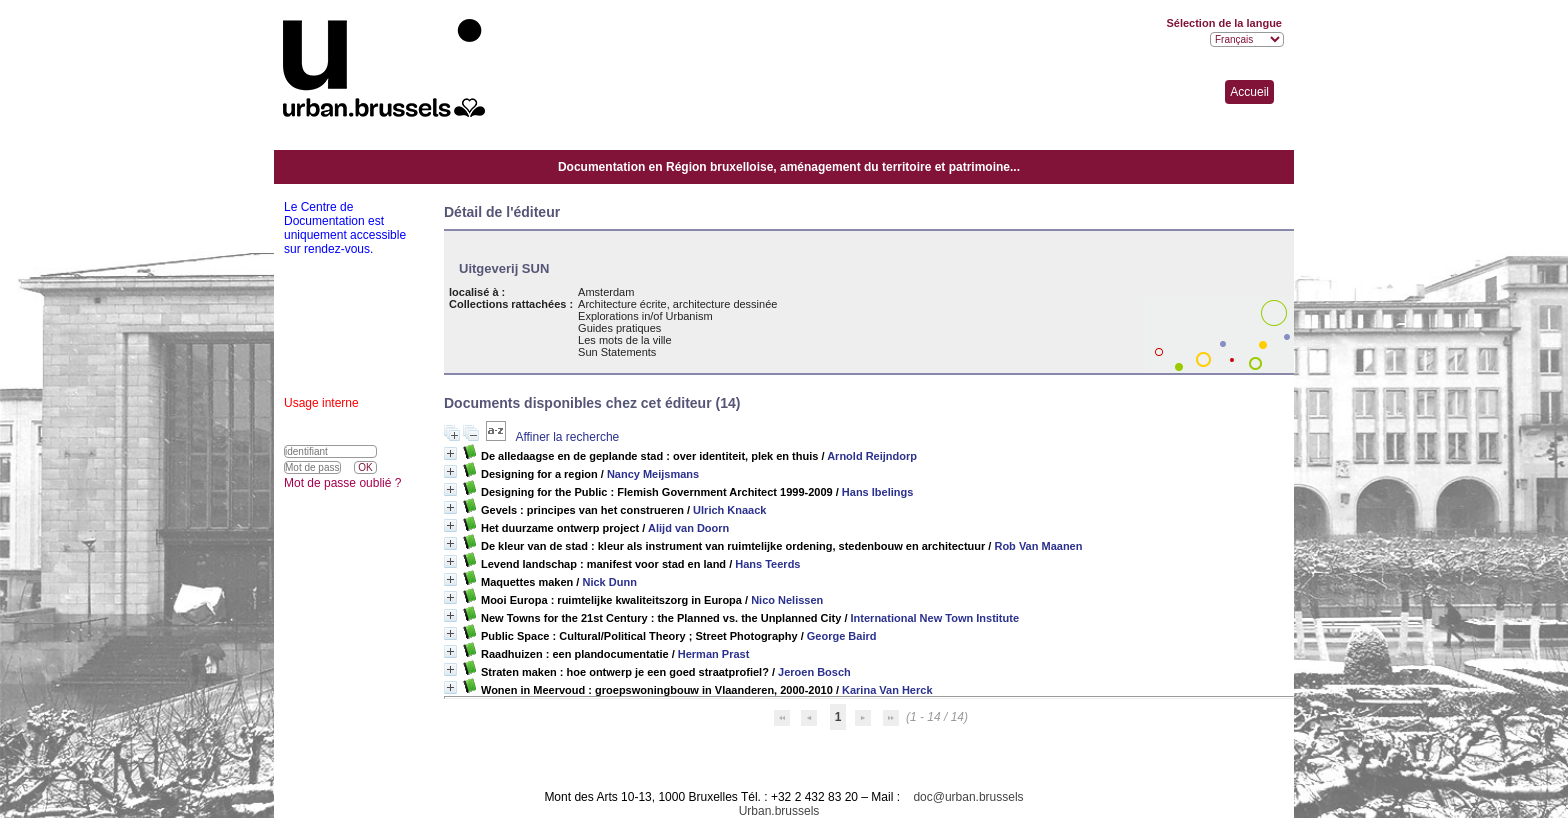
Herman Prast (714, 654)
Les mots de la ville (625, 340)
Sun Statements (617, 352)
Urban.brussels (779, 811)
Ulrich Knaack (729, 510)
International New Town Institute (935, 618)
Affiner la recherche (567, 437)
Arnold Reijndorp (872, 456)
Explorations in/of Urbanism (645, 316)
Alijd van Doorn (688, 528)
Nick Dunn (609, 582)
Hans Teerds (767, 564)
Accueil (1249, 92)
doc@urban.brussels (968, 797)
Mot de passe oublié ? (342, 483)
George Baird (842, 636)
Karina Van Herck (887, 690)
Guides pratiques (619, 328)
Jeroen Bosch (814, 672)
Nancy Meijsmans (653, 474)
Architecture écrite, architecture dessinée (677, 304)
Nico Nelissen (787, 600)
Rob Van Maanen (1038, 546)
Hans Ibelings (878, 492)
